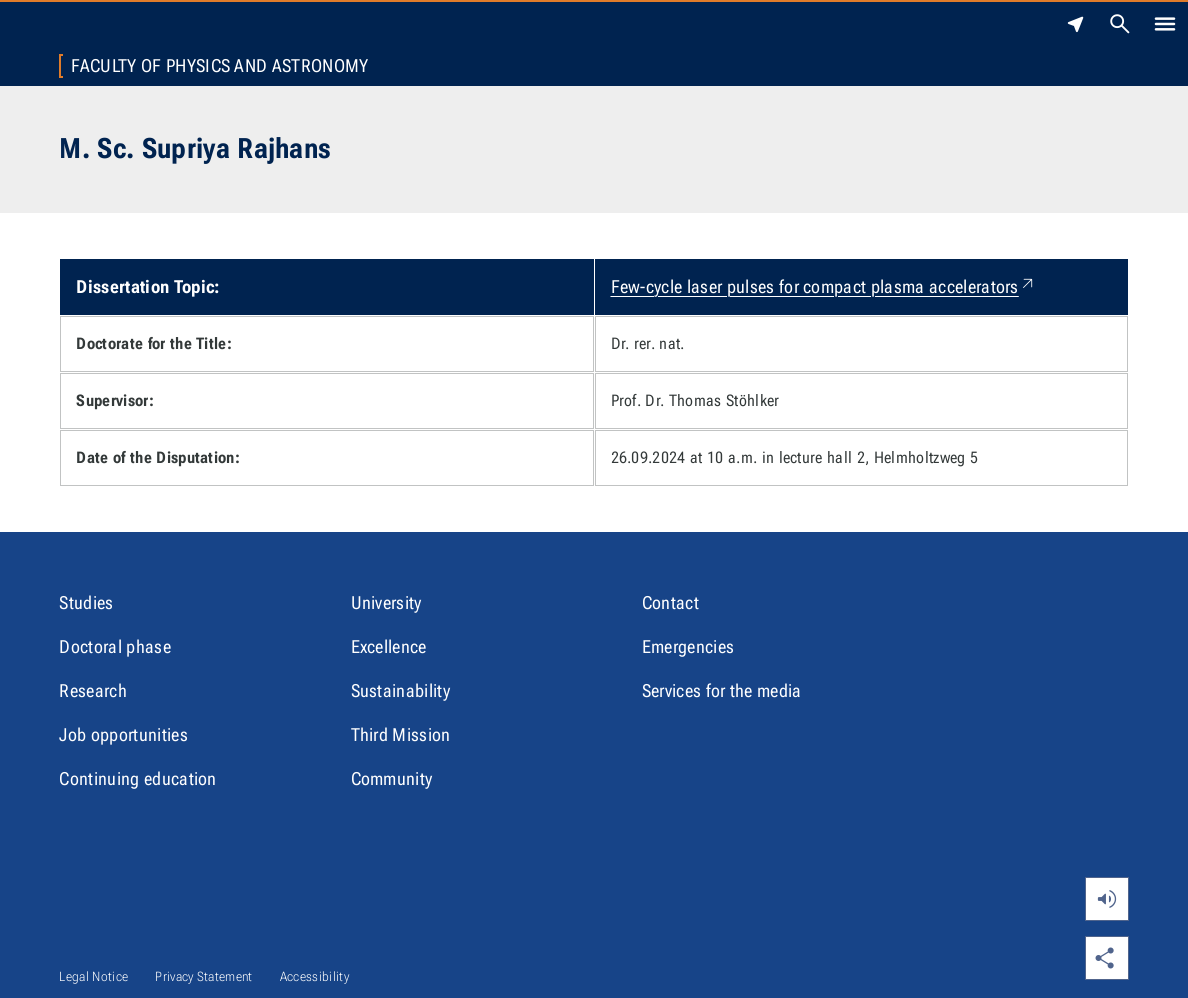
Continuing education (137, 778)
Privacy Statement (203, 976)
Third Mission (401, 734)
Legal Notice (93, 976)
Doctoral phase (114, 646)
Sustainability (400, 690)
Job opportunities (123, 734)
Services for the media (722, 690)
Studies (86, 602)
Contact (670, 602)
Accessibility (314, 976)
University (386, 602)
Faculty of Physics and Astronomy (219, 66)
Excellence (389, 646)
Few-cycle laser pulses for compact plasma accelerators (824, 286)
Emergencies (688, 646)
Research (93, 690)
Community (392, 778)
